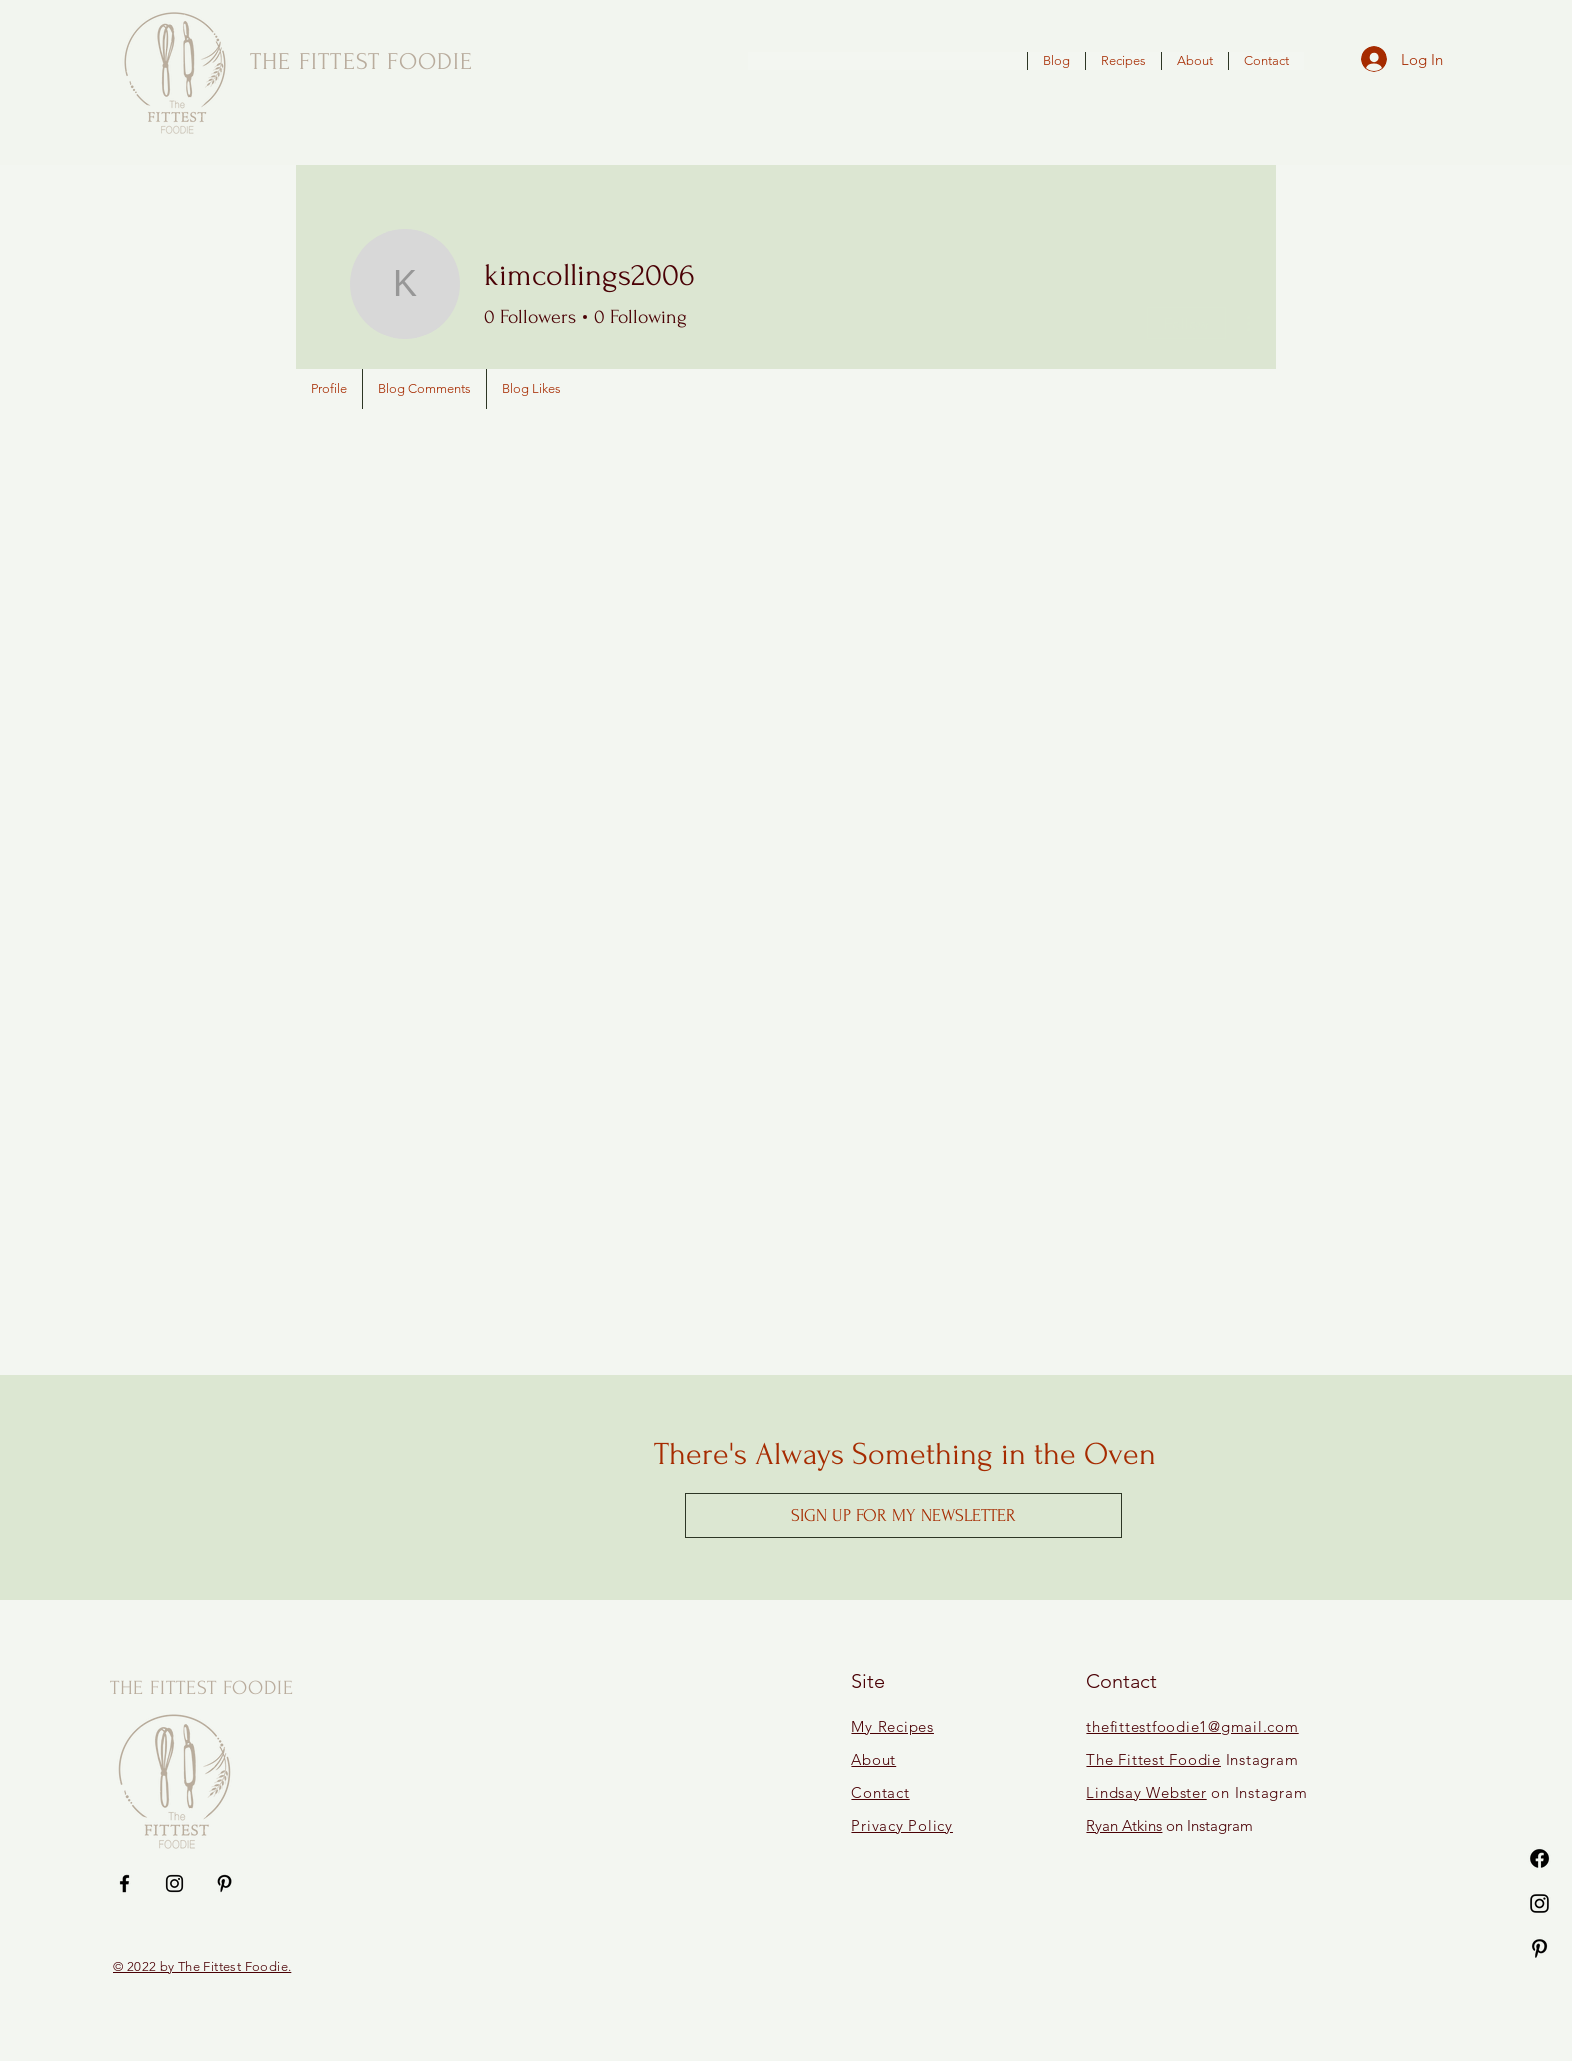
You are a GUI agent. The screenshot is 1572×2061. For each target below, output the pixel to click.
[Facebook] (1539, 1858)
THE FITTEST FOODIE (202, 1688)
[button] (903, 1515)
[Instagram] (1539, 1903)
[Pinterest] (1539, 1948)
